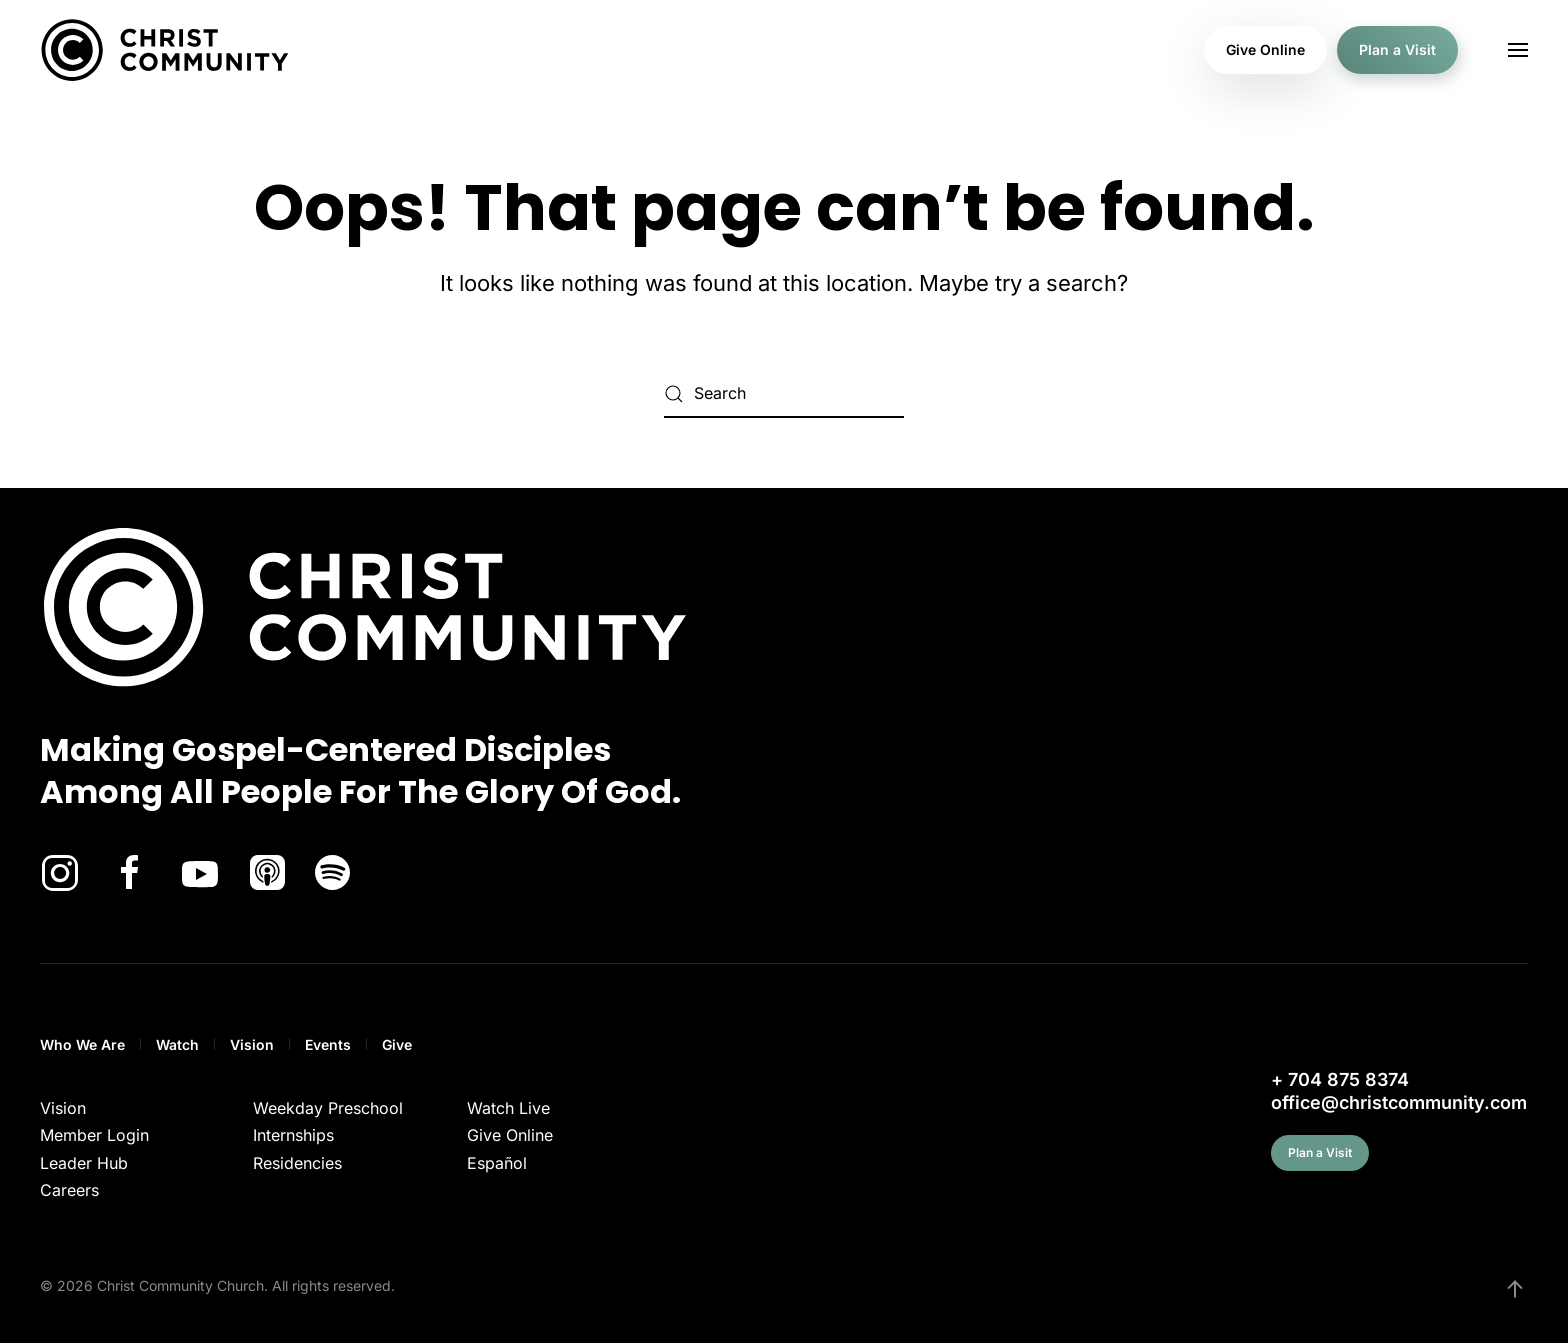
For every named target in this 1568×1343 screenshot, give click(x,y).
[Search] (784, 394)
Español (497, 1163)
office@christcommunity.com (1399, 1102)
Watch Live (508, 1108)
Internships (293, 1135)
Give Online (1265, 49)
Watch (177, 1044)
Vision (252, 1044)
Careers (69, 1190)
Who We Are (82, 1044)
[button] (1518, 50)
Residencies (297, 1163)
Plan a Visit (1397, 49)
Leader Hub (84, 1163)
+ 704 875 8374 (1340, 1079)
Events (328, 1044)
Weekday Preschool (328, 1108)
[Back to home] (165, 50)
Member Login (94, 1135)
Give (397, 1044)
